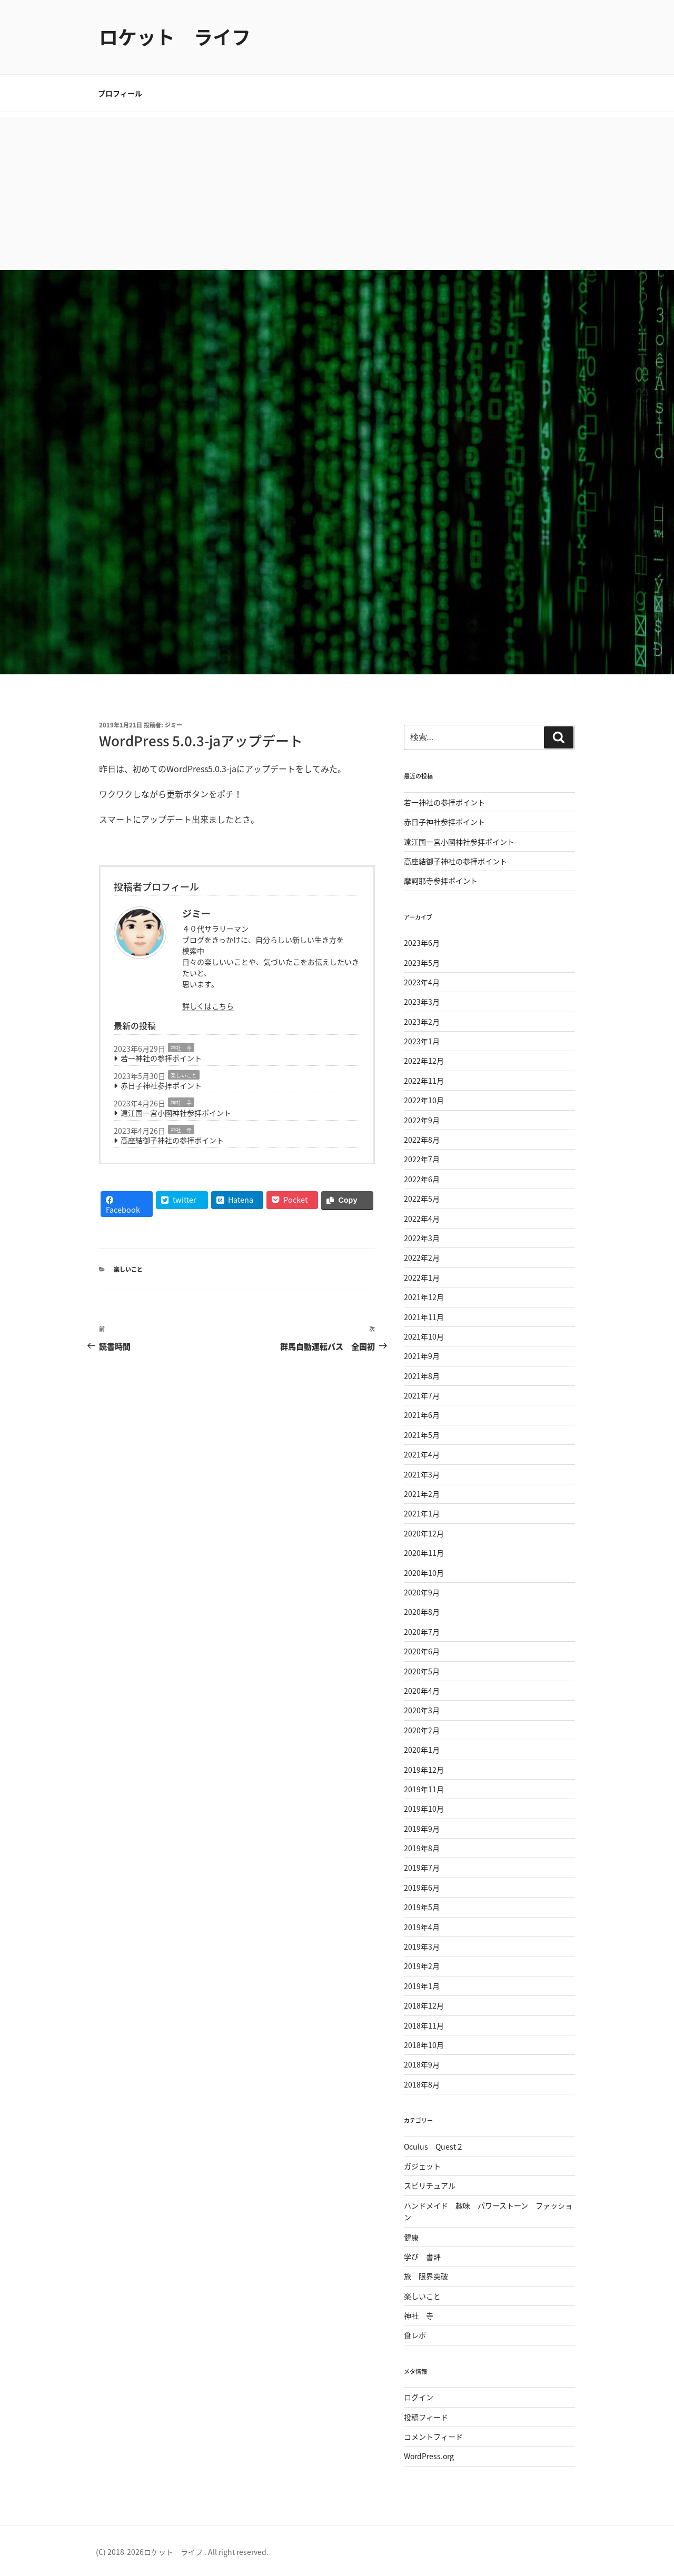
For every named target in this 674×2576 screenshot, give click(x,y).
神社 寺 (181, 1048)
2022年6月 (422, 1179)
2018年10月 (424, 2045)
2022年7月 (422, 1159)
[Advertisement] (337, 191)
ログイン (418, 2397)
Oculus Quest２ (433, 2146)
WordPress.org (429, 2456)
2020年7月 (422, 1631)
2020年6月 (422, 1651)
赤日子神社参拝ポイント (161, 1085)
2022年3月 (422, 1238)
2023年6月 (422, 942)
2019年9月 (422, 1828)
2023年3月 (422, 1001)
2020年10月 (424, 1572)
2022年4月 (422, 1218)
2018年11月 (424, 2025)
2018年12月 (424, 2005)
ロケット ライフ (175, 37)
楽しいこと (184, 1075)
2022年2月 (422, 1257)
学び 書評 (422, 2256)
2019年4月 (422, 1927)
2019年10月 (424, 1808)
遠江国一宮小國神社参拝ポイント (176, 1112)
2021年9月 (422, 1356)
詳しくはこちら (208, 1006)
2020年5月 (422, 1671)
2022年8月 (422, 1139)
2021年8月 (422, 1376)
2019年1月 (422, 1986)
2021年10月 (424, 1336)
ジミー (173, 725)
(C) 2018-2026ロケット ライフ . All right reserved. (182, 2552)
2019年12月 (424, 1769)
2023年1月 (422, 1041)
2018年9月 (422, 2064)
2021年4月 (422, 1454)
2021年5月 (422, 1435)
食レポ (415, 2335)
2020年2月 (422, 1730)
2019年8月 (422, 1848)
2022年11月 (424, 1080)
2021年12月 (424, 1297)
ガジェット (422, 2166)
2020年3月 (422, 1710)
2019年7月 (422, 1867)
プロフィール (120, 93)
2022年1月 (422, 1277)
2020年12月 (424, 1533)
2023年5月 (422, 962)
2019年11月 (424, 1789)
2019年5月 (422, 1907)
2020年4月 (422, 1690)
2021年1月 (422, 1513)
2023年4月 (422, 982)
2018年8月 (422, 2084)
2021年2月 (422, 1494)
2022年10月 (424, 1100)
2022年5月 (422, 1198)
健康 (411, 2237)
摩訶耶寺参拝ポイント (441, 880)
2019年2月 (422, 1966)
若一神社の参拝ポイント (161, 1058)
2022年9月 (422, 1120)
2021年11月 (424, 1317)
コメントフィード (433, 2436)
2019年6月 (422, 1887)
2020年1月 (422, 1749)
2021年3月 (422, 1474)
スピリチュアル (429, 2185)
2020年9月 (422, 1592)
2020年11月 (424, 1552)
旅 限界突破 (426, 2276)
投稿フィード (426, 2417)
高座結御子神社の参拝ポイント (172, 1140)
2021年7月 (422, 1395)
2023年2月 (422, 1021)
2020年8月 (422, 1611)
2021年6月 (422, 1415)
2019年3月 (422, 1946)
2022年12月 (424, 1060)
